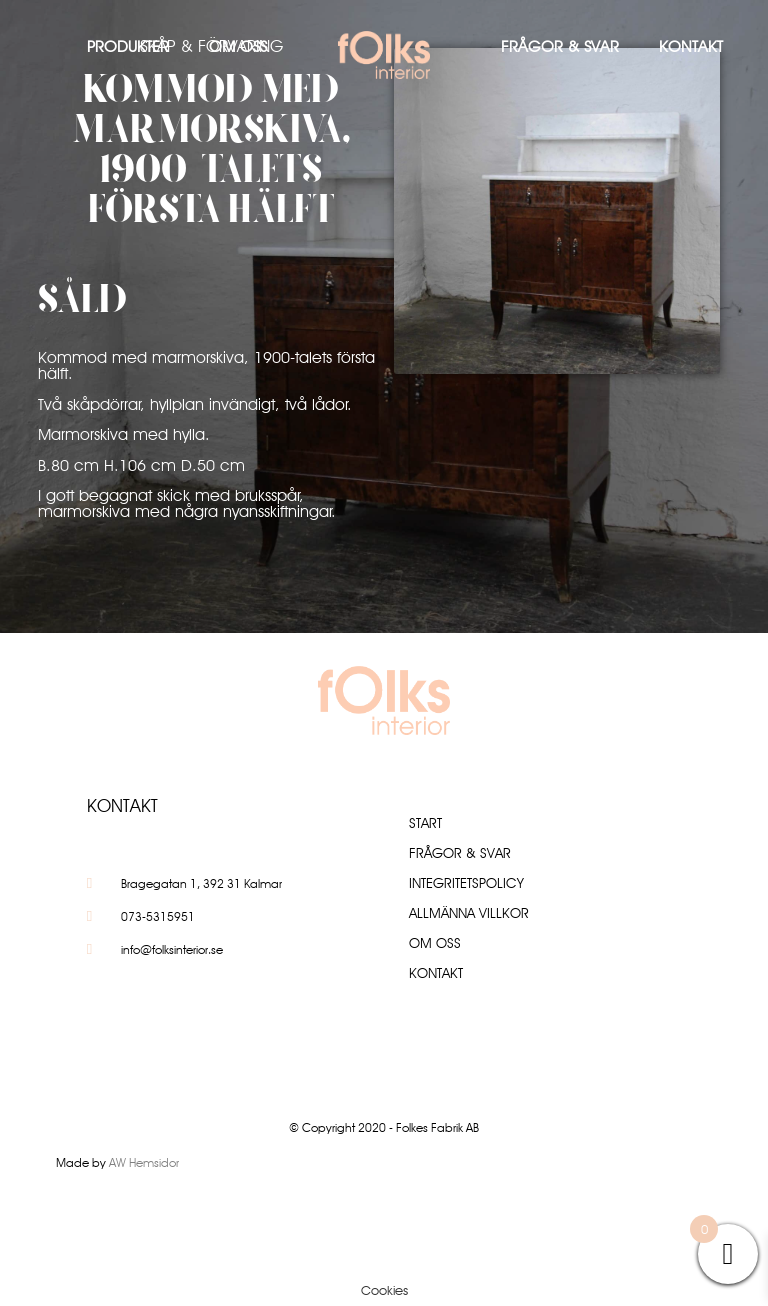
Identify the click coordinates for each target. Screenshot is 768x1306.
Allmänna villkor (469, 913)
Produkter (128, 46)
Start (425, 823)
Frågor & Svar (560, 46)
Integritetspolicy (466, 883)
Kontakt (691, 46)
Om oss (238, 46)
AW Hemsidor (144, 1162)
